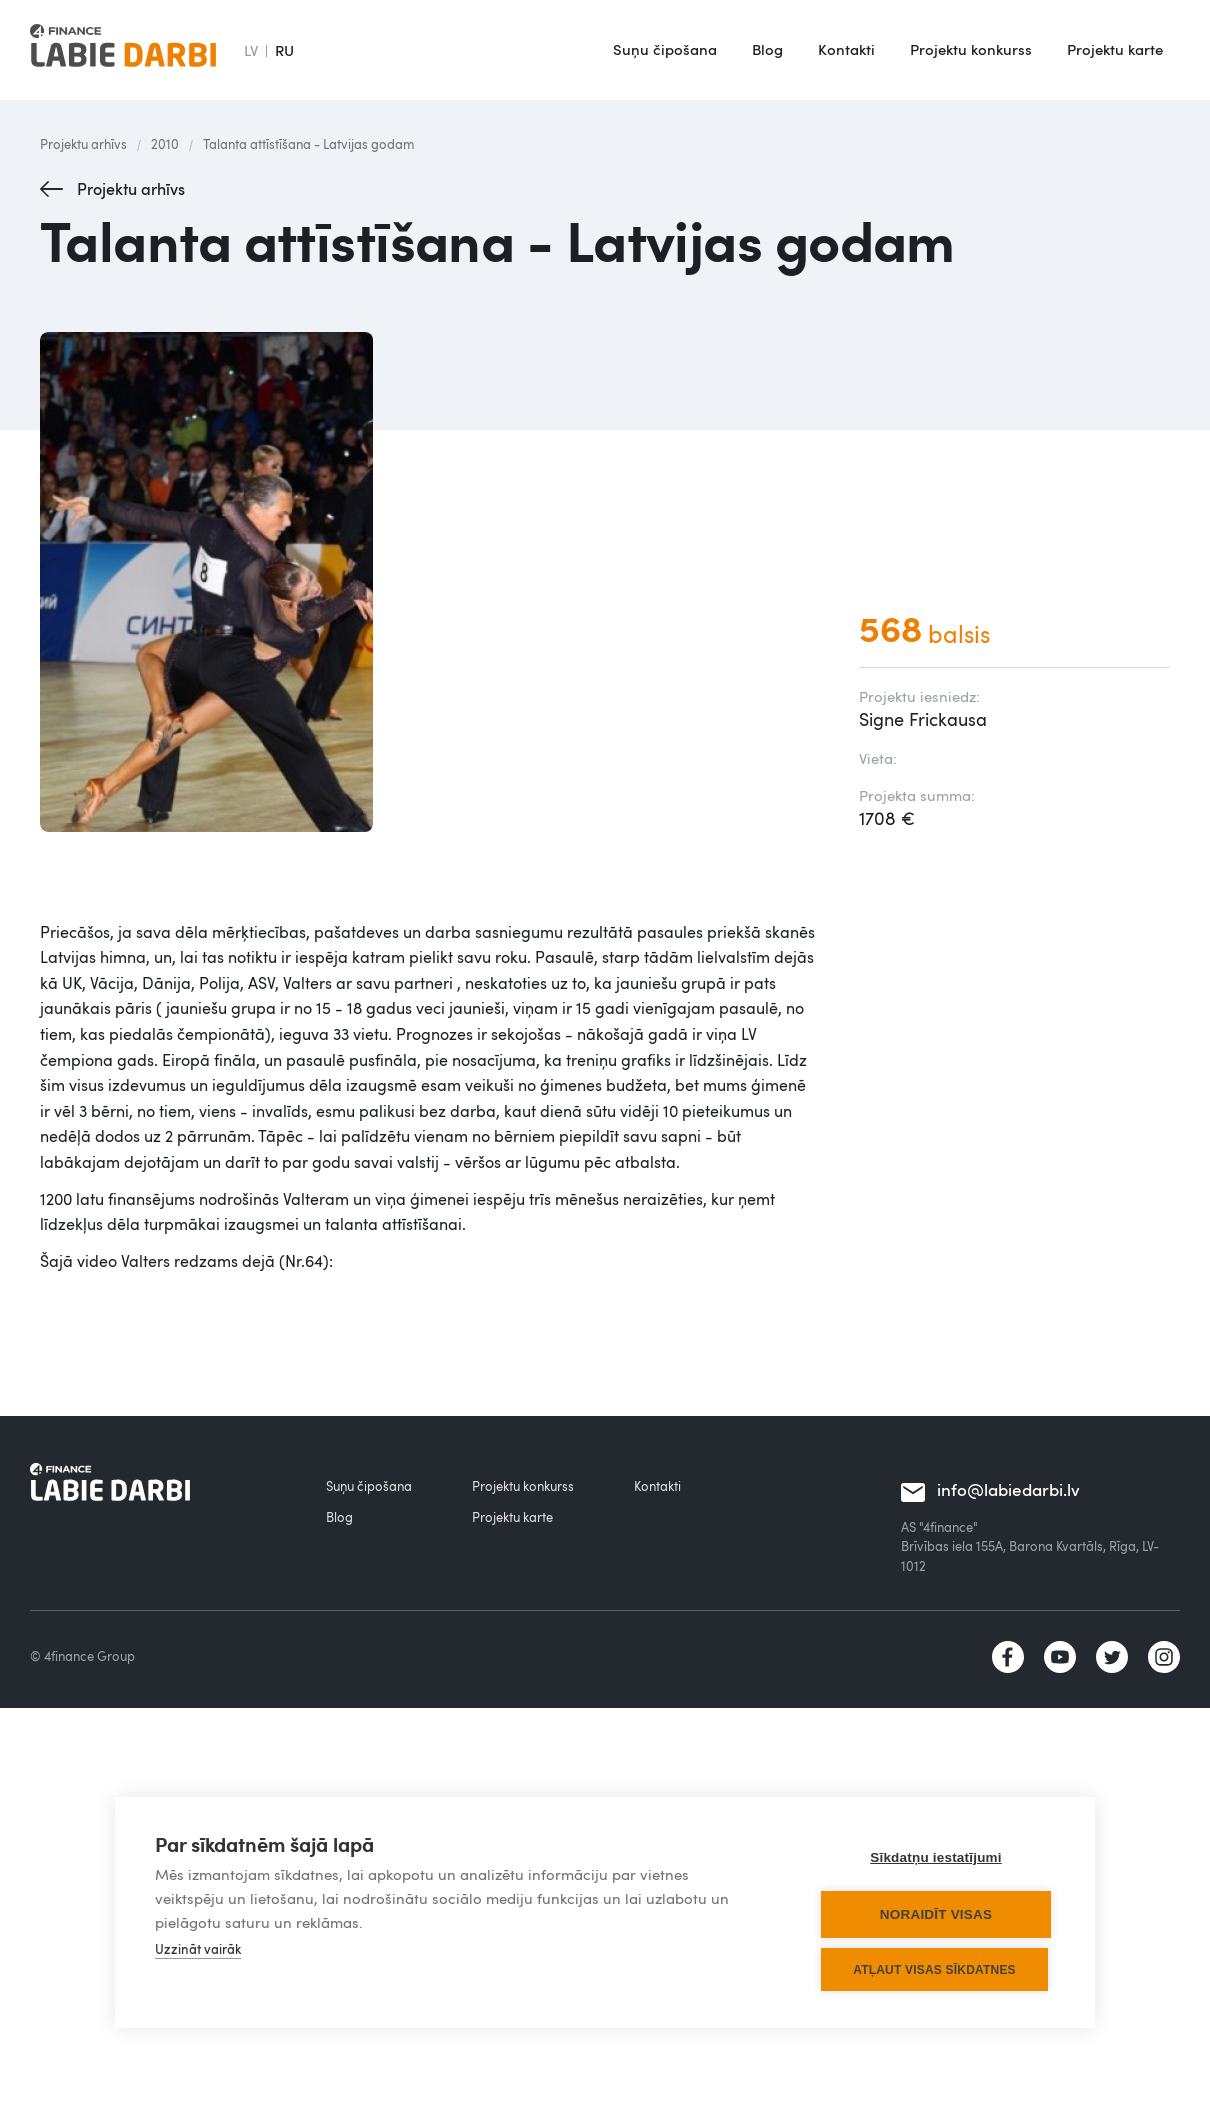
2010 (165, 144)
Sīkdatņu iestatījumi (936, 1857)
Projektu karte (1115, 49)
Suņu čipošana (665, 49)
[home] (123, 50)
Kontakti (846, 49)
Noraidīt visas (936, 1914)
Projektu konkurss (971, 49)
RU (284, 50)
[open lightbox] (429, 582)
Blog (767, 49)
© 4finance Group (82, 1656)
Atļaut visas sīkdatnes (934, 1970)
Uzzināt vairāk (198, 1949)
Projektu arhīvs (83, 144)
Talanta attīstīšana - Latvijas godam (308, 144)
